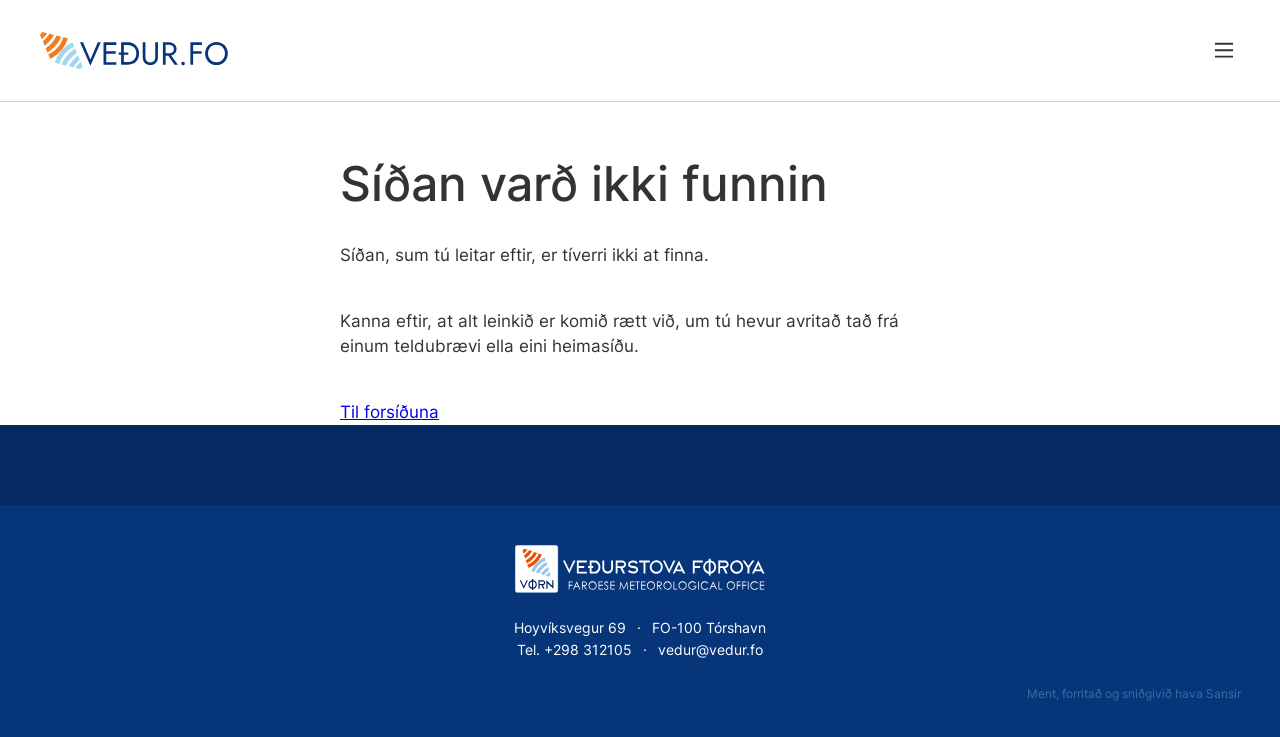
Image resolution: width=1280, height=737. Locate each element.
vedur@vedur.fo (710, 649)
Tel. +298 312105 (574, 649)
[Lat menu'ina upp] (1223, 50)
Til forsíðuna (389, 412)
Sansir (1223, 693)
